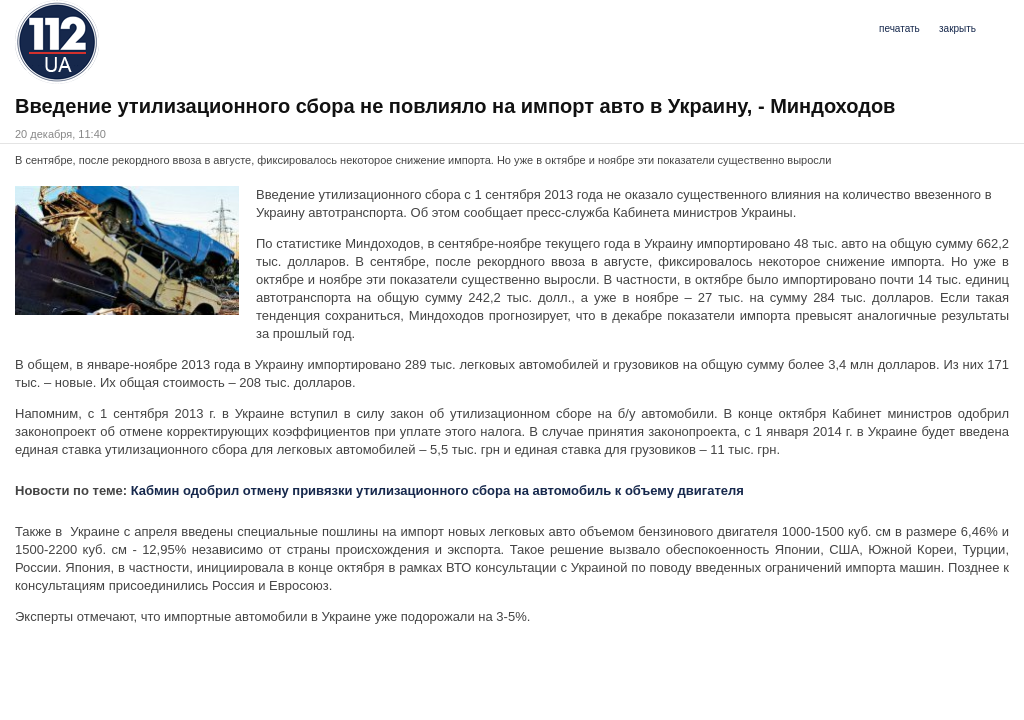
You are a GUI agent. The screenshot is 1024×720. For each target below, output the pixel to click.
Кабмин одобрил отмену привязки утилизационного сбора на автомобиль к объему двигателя (437, 490)
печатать (899, 28)
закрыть (957, 28)
